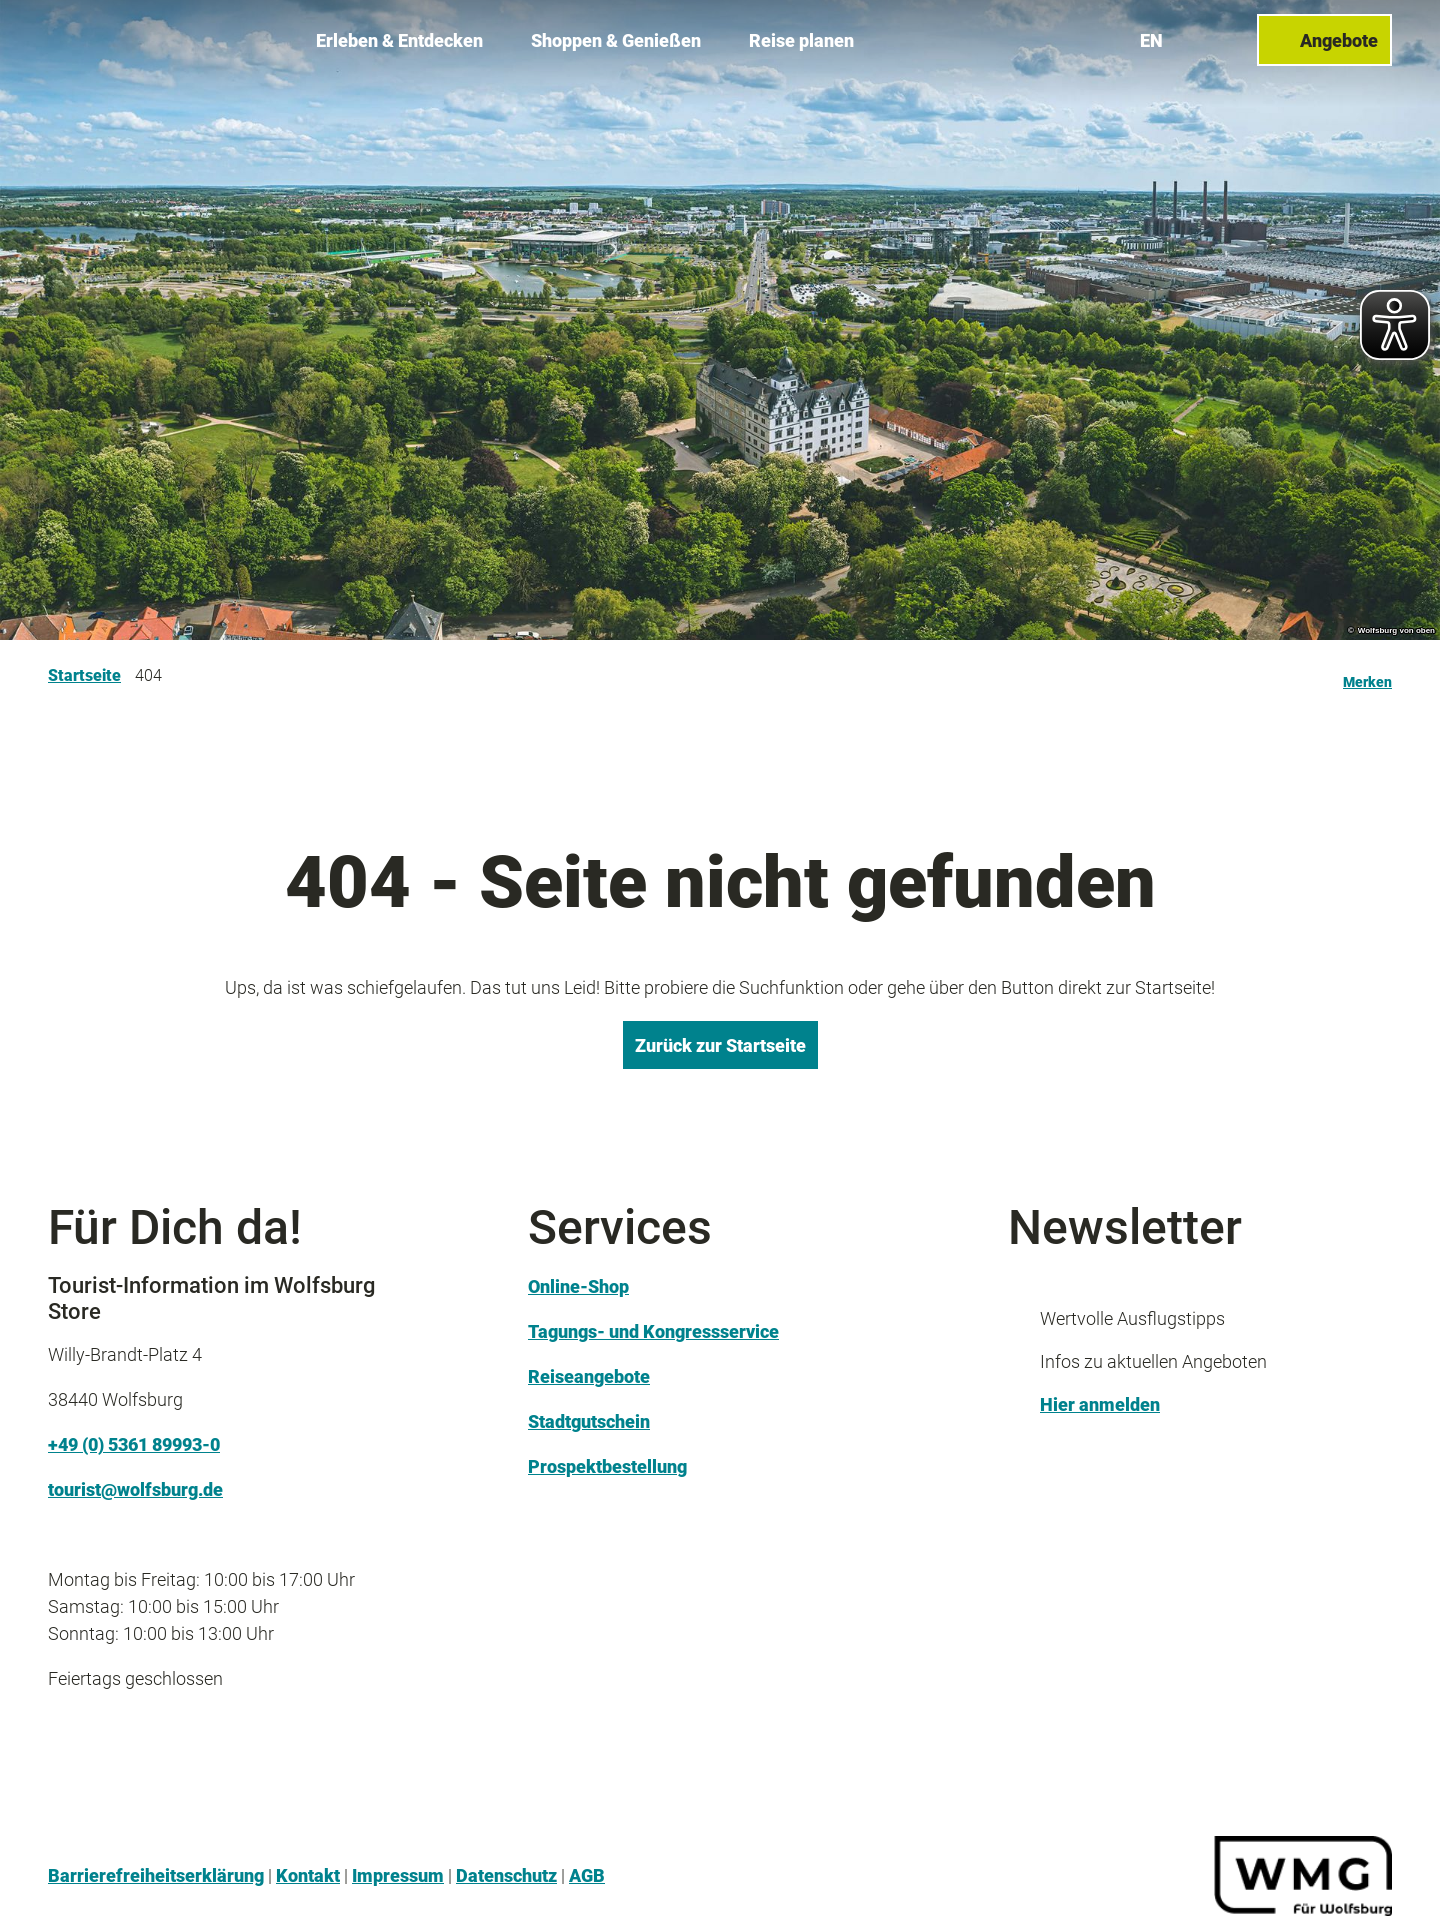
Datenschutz (506, 1875)
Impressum (398, 1875)
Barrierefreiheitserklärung (156, 1875)
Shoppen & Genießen (616, 40)
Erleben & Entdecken (399, 40)
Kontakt (308, 1875)
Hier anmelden (1100, 1404)
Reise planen (801, 40)
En (1151, 39)
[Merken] (1367, 676)
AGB (587, 1875)
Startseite (84, 675)
